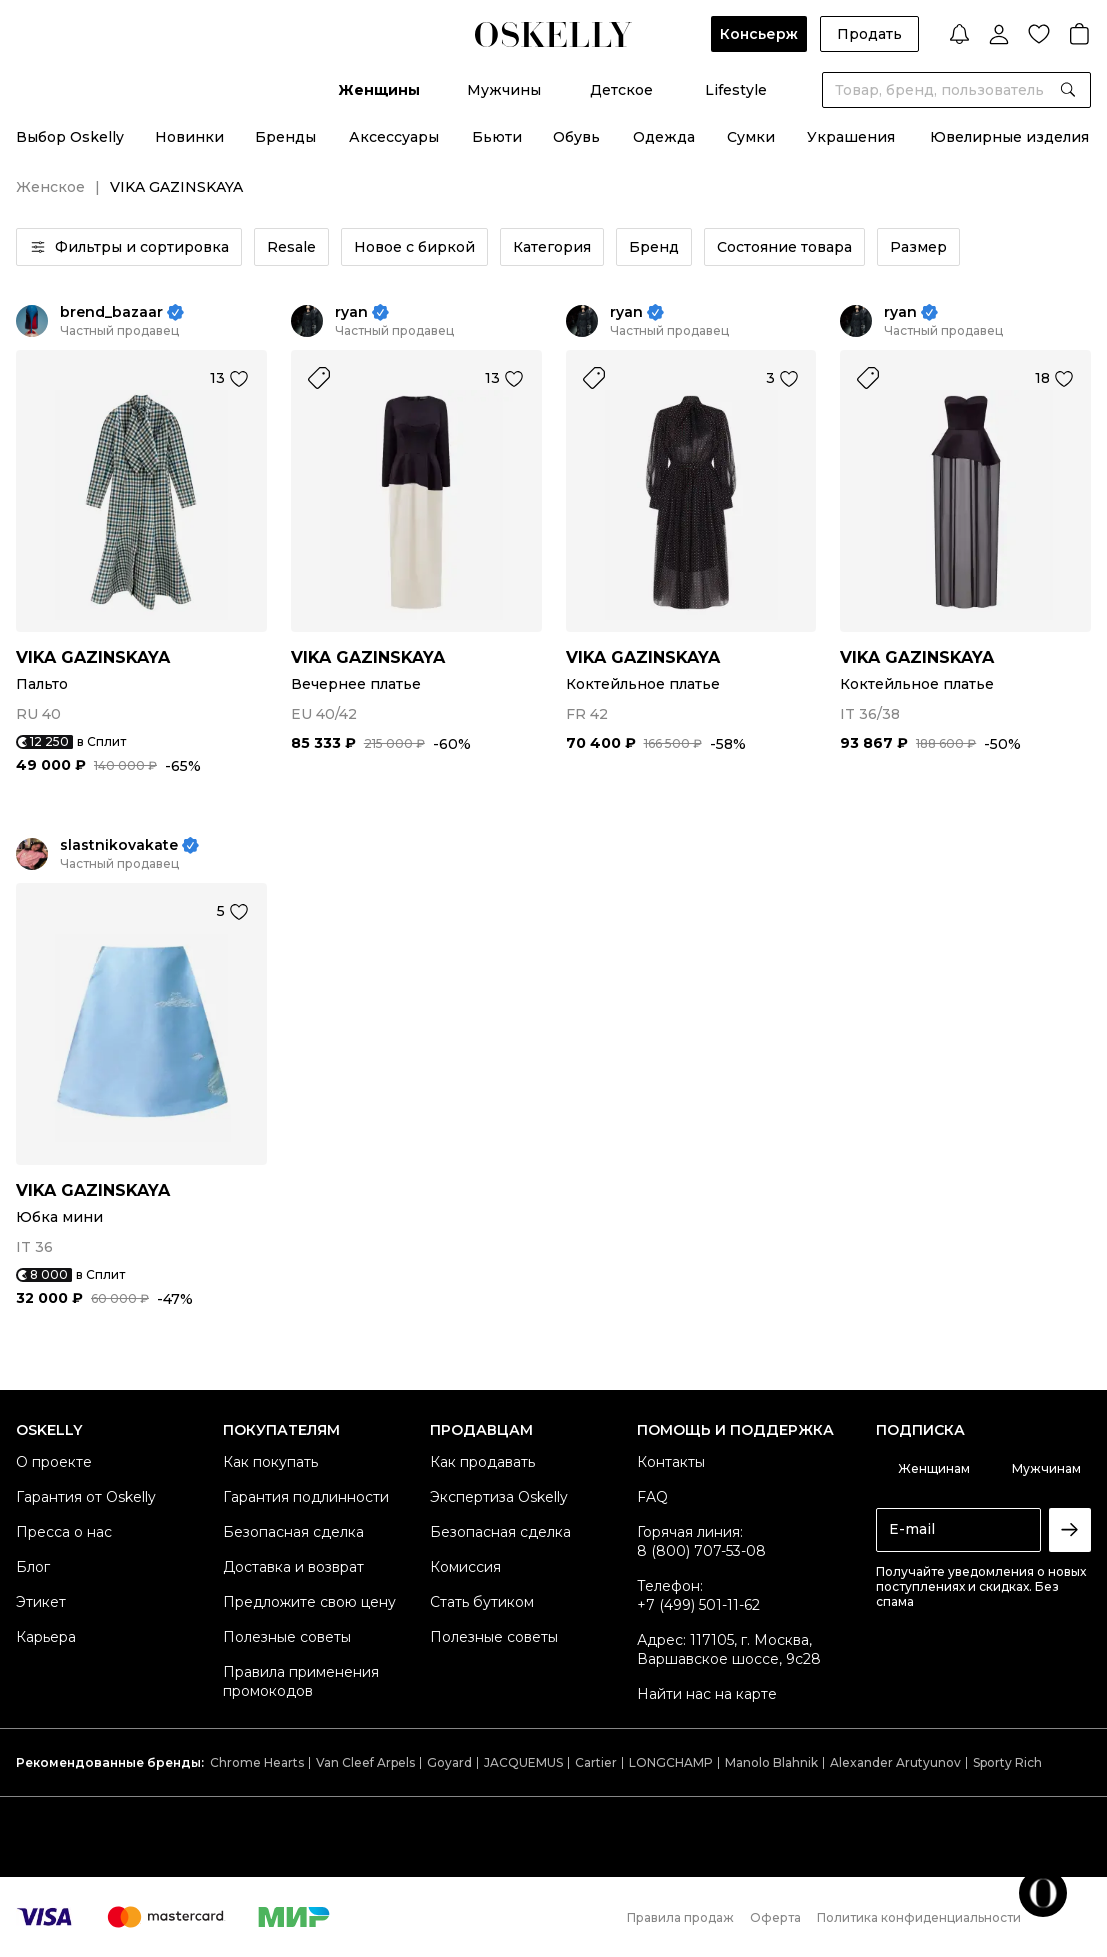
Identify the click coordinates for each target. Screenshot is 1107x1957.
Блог (33, 1567)
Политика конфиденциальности (919, 1917)
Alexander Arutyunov (895, 1762)
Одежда (664, 137)
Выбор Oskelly (70, 137)
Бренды (285, 137)
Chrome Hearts (257, 1762)
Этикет (41, 1602)
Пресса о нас (64, 1532)
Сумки (751, 137)
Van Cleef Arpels (365, 1762)
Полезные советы (287, 1637)
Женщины (379, 90)
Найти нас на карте (707, 1694)
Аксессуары (394, 137)
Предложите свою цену (309, 1602)
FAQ (652, 1497)
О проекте (54, 1462)
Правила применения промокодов (301, 1681)
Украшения (851, 137)
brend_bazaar (111, 312)
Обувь (576, 137)
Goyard (449, 1762)
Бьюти (497, 137)
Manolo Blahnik (771, 1762)
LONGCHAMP (671, 1762)
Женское (50, 187)
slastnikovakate (119, 845)
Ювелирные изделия (1009, 137)
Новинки (189, 137)
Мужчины (504, 90)
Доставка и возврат (293, 1567)
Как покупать (270, 1462)
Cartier (596, 1762)
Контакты (671, 1462)
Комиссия (465, 1567)
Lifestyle (736, 90)
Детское (621, 90)
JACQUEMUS (523, 1762)
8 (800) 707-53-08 (701, 1551)
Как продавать (482, 1462)
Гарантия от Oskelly (86, 1497)
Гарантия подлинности (306, 1497)
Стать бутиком (482, 1602)
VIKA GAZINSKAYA (93, 657)
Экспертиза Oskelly (499, 1497)
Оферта (775, 1917)
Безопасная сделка (293, 1532)
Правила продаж (680, 1917)
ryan (351, 312)
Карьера (46, 1637)
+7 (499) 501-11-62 (698, 1605)
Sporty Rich (1007, 1762)
